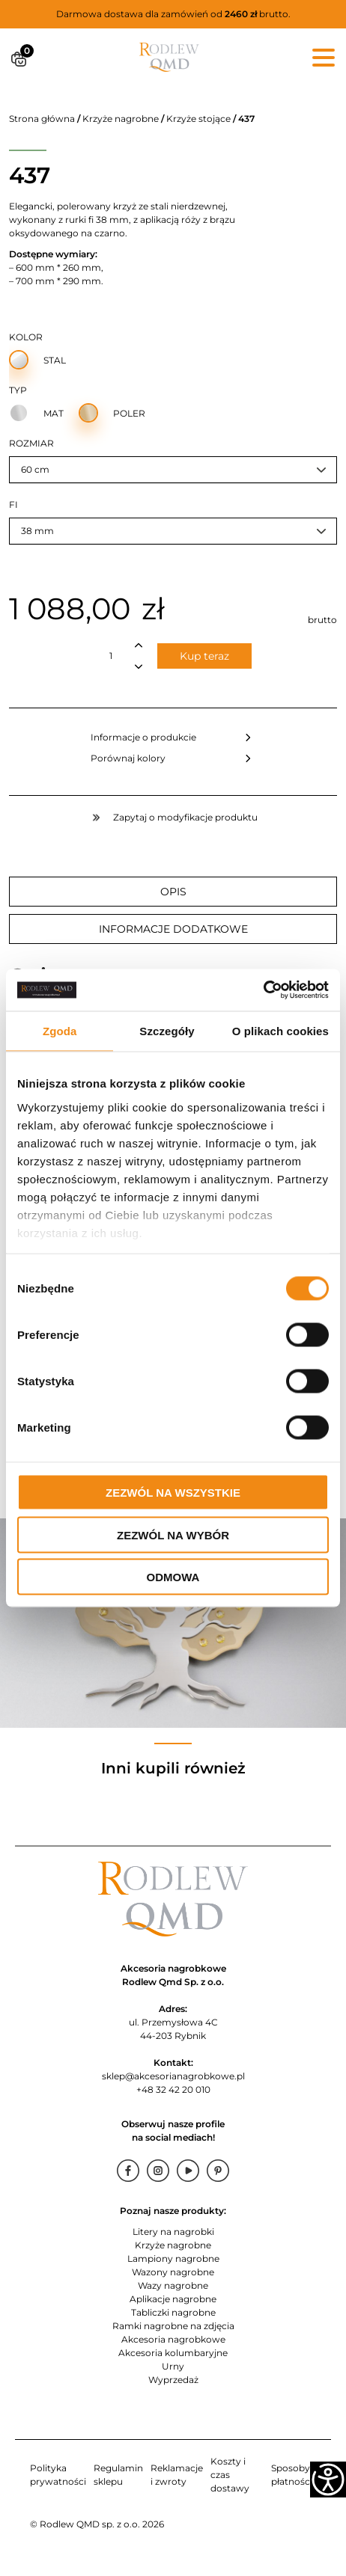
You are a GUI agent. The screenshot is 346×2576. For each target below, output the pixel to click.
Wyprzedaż (173, 2379)
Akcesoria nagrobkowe (173, 2339)
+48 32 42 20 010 (173, 2089)
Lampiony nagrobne (173, 2258)
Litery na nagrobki (173, 2231)
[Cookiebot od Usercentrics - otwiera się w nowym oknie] (263, 990)
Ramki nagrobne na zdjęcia (173, 2325)
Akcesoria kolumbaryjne (173, 2352)
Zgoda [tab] (60, 1030)
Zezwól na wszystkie (173, 1492)
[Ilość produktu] (110, 656)
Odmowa (173, 1577)
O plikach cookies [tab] (280, 1030)
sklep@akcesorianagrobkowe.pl (173, 2076)
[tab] (173, 892)
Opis (173, 891)
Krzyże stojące (198, 118)
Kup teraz (204, 656)
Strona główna (42, 118)
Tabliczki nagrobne (173, 2312)
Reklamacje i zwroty (177, 2474)
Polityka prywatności (58, 2474)
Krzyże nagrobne (120, 118)
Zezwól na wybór (173, 1534)
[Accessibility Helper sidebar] (328, 2479)
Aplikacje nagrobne (173, 2298)
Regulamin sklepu (118, 2474)
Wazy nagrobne (173, 2285)
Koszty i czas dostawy (229, 2475)
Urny (173, 2366)
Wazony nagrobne (173, 2272)
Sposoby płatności (291, 2474)
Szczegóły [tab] (166, 1030)
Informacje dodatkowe (173, 929)
